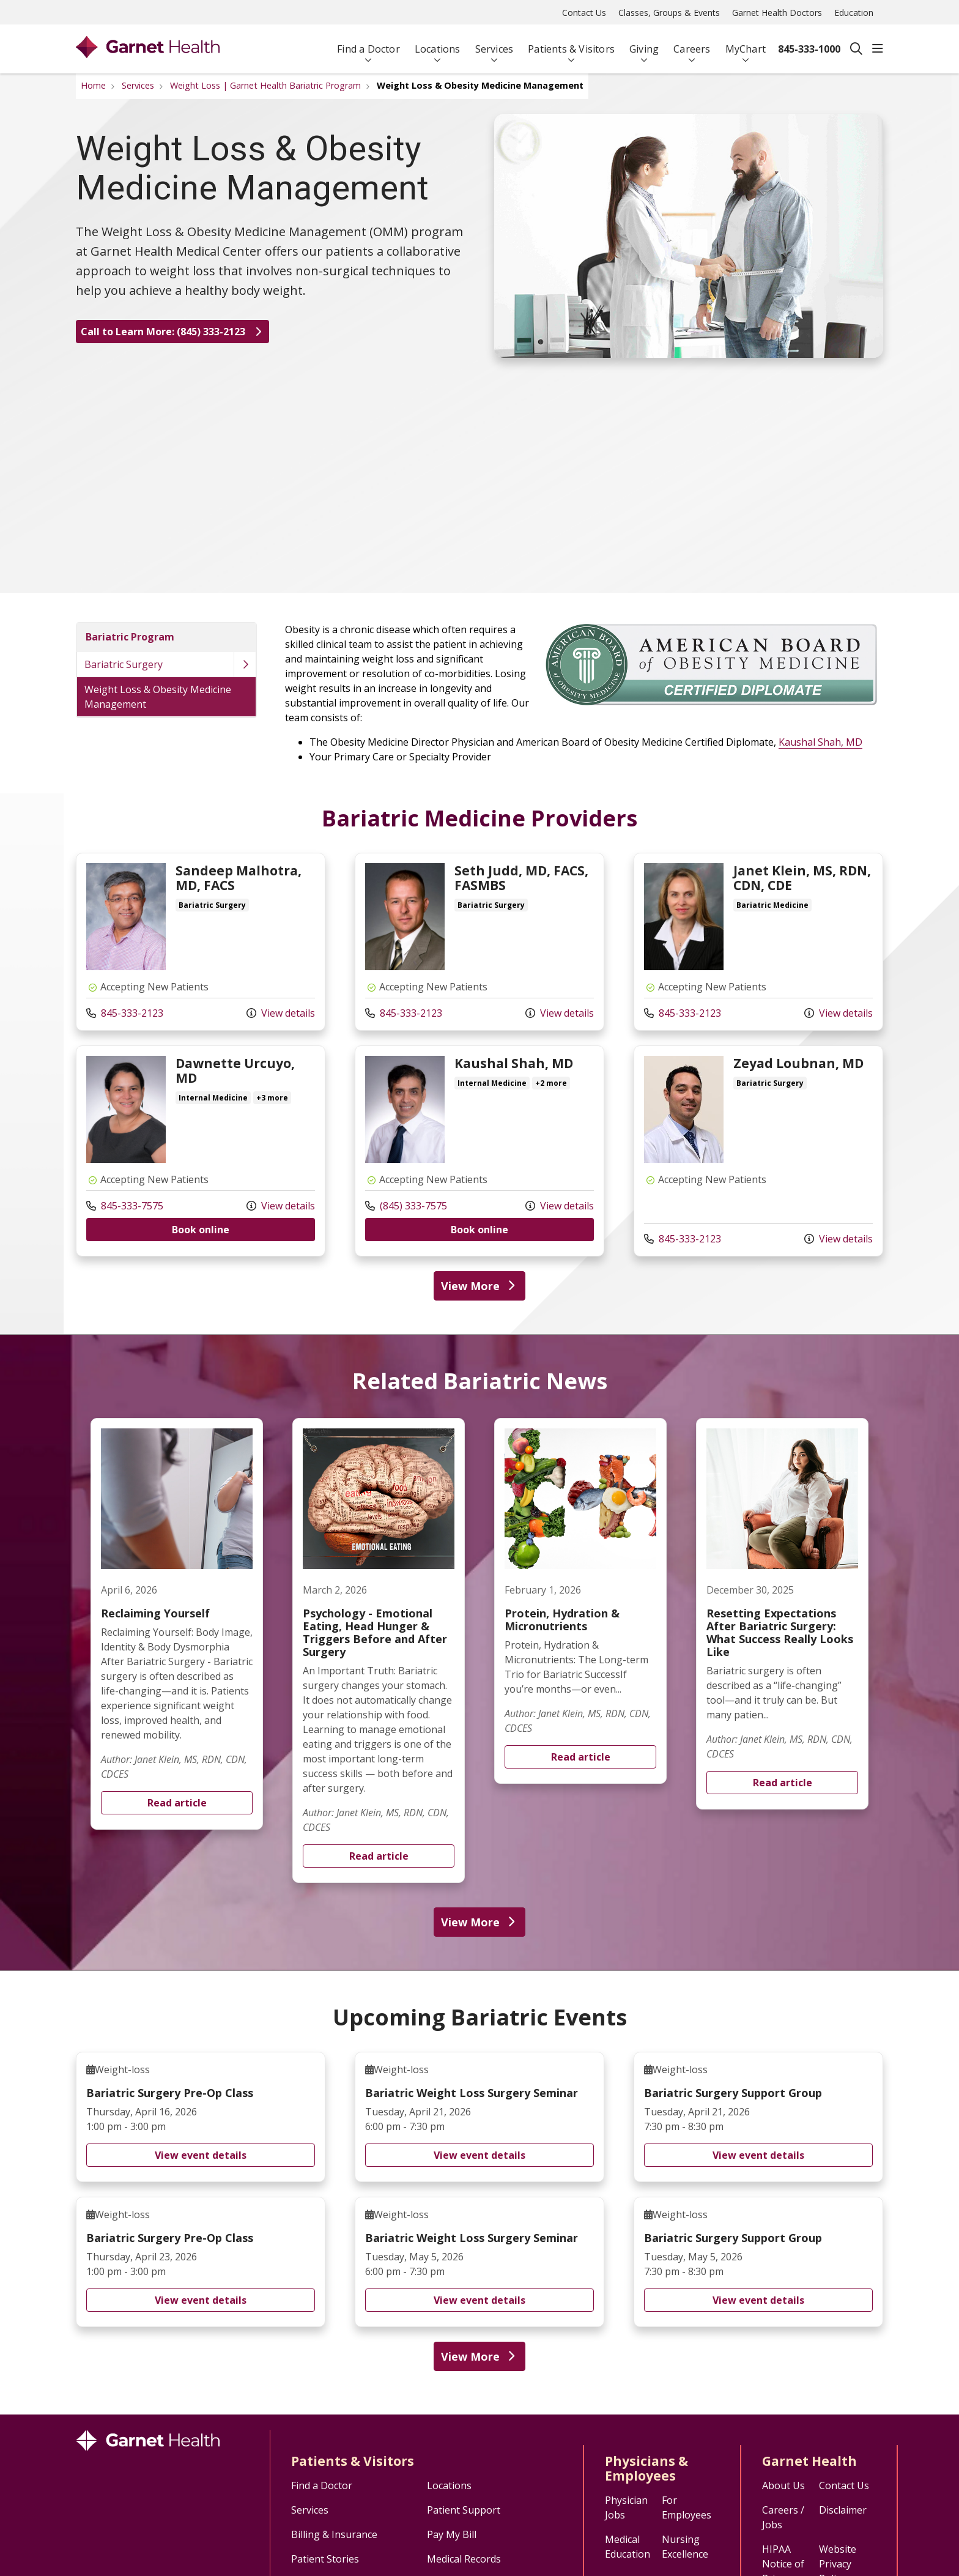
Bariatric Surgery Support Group (758, 2116)
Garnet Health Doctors (777, 12)
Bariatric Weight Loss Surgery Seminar (479, 2116)
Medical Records (464, 2559)
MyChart (745, 44)
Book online (200, 1229)
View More (479, 1286)
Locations (437, 44)
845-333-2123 (124, 1013)
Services (494, 44)
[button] (877, 49)
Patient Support (463, 2510)
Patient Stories (325, 2559)
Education (853, 12)
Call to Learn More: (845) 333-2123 (172, 331)
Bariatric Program (130, 637)
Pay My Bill (451, 2534)
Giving (644, 44)
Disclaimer (843, 2510)
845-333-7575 (124, 1205)
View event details (200, 2155)
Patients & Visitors (571, 44)
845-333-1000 (809, 49)
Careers (691, 44)
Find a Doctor (368, 44)
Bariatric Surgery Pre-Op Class (200, 2116)
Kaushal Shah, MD (820, 742)
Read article (176, 1624)
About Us (783, 2485)
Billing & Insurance (334, 2534)
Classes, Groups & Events (669, 12)
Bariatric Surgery (123, 664)
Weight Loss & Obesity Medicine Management (157, 697)
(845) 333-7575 (406, 1205)
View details (280, 1013)
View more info (200, 941)
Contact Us (584, 12)
